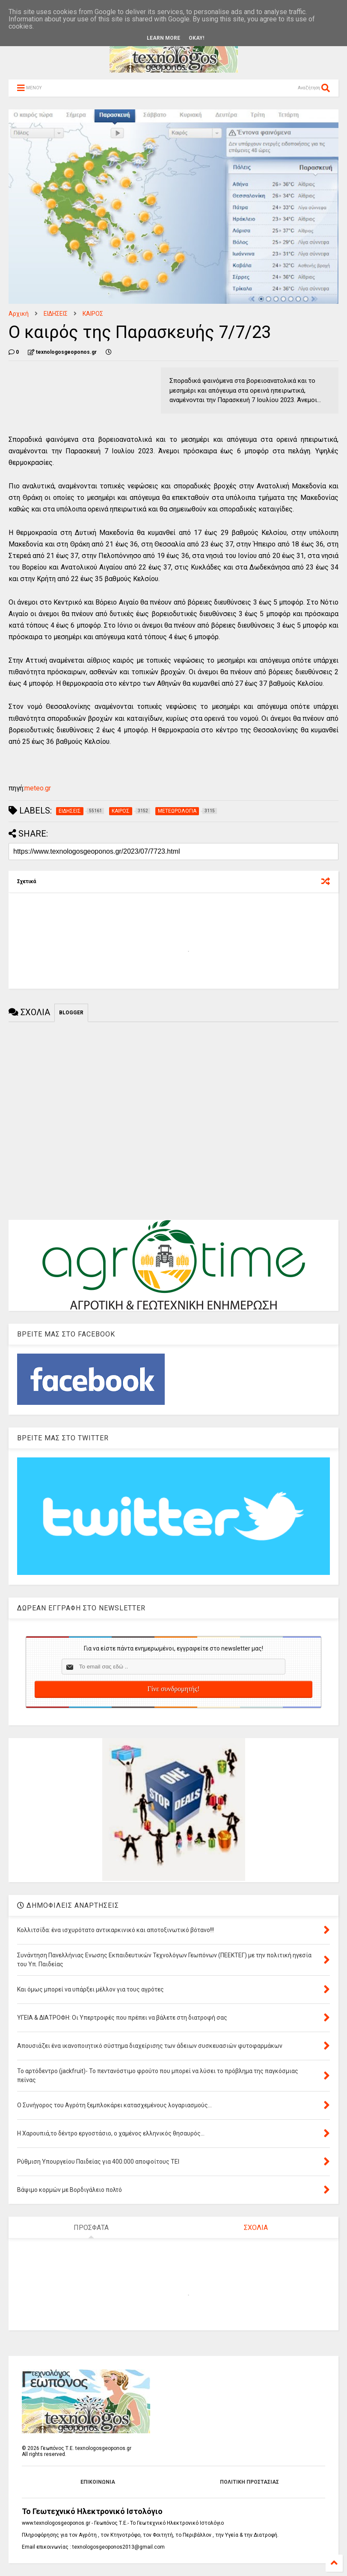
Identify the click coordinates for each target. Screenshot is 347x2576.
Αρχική (19, 313)
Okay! (196, 38)
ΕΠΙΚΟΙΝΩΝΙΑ (97, 2482)
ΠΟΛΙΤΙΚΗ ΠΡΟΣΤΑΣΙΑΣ (249, 2482)
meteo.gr (37, 788)
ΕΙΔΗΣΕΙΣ (56, 313)
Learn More (163, 38)
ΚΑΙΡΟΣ (93, 313)
